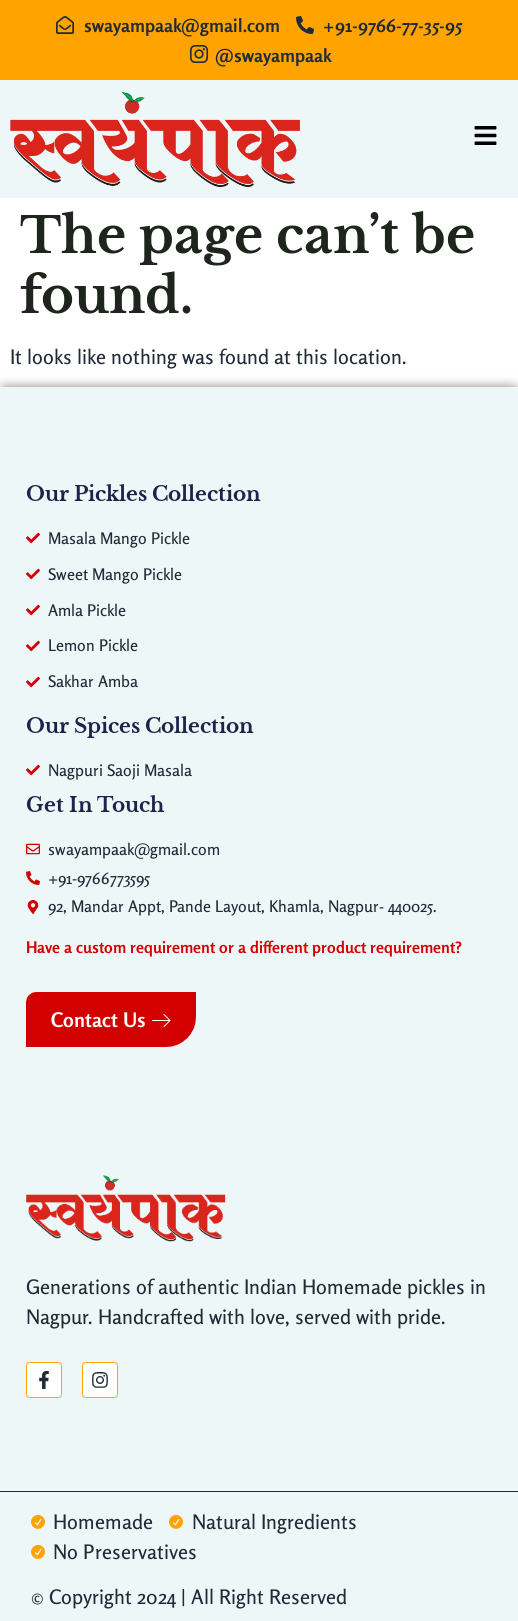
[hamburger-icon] (485, 139)
